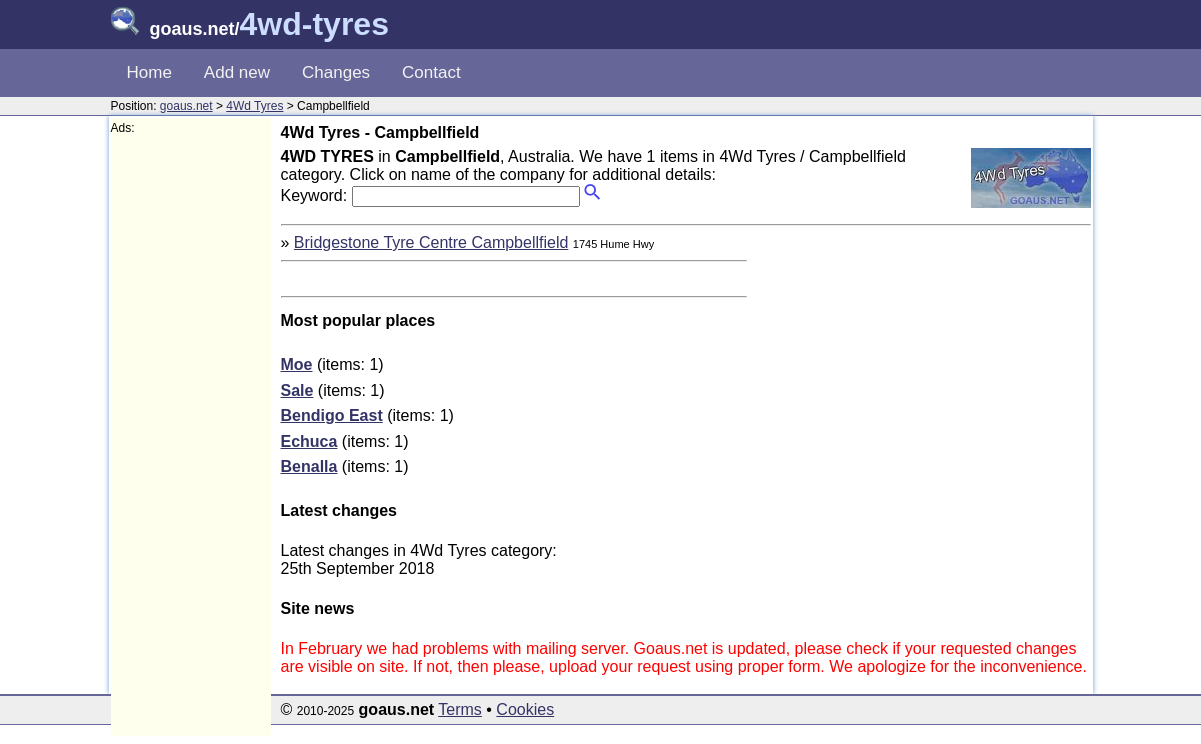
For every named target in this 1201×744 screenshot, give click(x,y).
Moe (297, 364)
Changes (336, 72)
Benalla (309, 466)
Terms (460, 709)
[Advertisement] (191, 436)
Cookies (525, 709)
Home (149, 72)
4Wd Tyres (254, 106)
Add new (237, 72)
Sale (297, 390)
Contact (431, 72)
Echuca (309, 441)
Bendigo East (332, 415)
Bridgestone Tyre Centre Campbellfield (431, 242)
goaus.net (186, 106)
